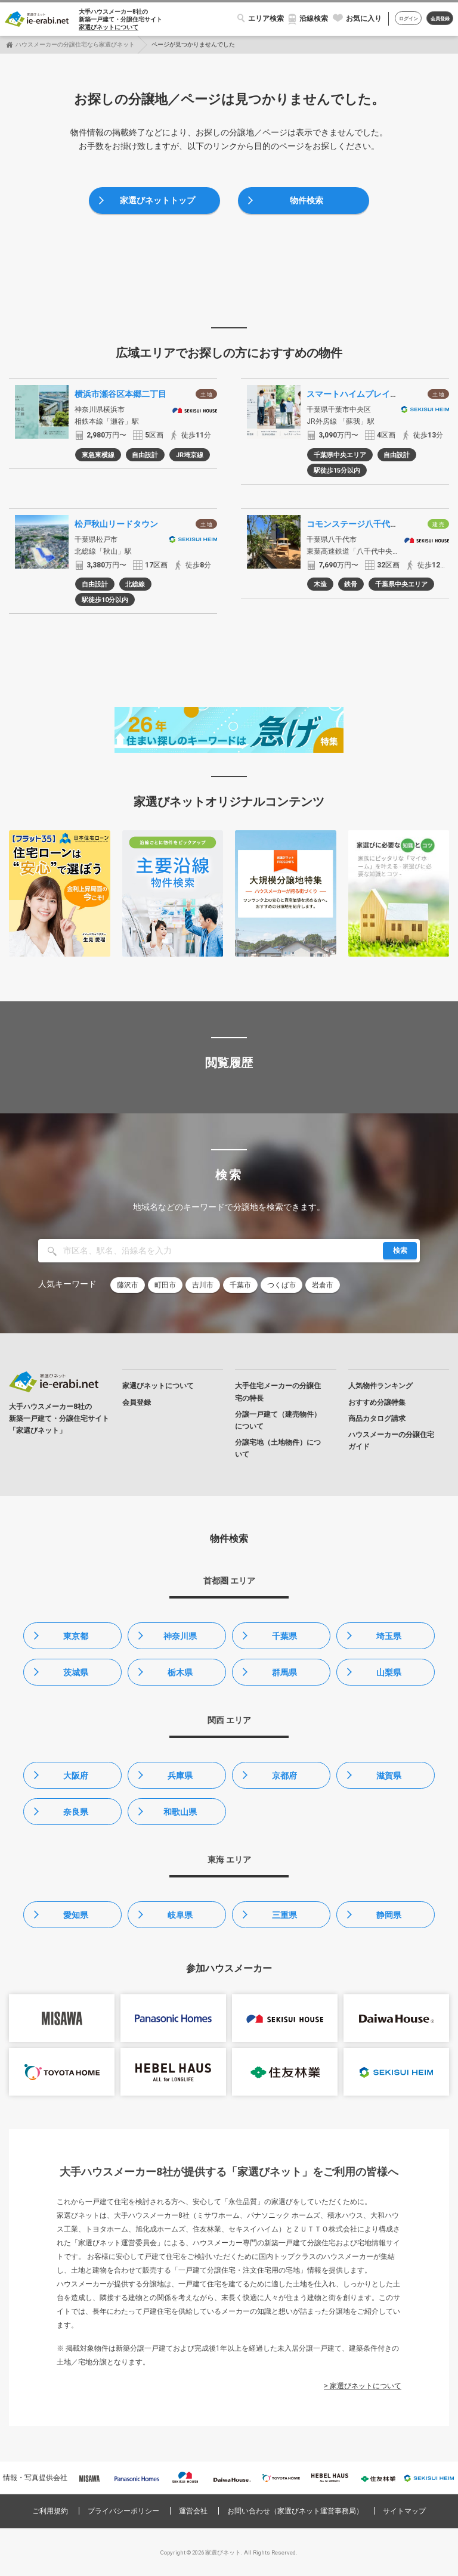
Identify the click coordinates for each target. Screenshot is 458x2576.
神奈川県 (180, 1636)
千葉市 (240, 1285)
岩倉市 (322, 1285)
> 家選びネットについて (362, 2386)
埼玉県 (388, 1636)
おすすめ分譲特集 (377, 1402)
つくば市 (281, 1285)
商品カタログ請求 (377, 1418)
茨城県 (75, 1672)
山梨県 (388, 1672)
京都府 (284, 1775)
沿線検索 (313, 18)
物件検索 (306, 200)
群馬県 (284, 1672)
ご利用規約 (50, 2511)
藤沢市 (127, 1285)
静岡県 (388, 1915)
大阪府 (75, 1775)
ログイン (408, 18)
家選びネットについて (108, 27)
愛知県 (75, 1915)
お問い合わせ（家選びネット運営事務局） (295, 2511)
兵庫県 (180, 1775)
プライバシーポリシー (123, 2511)
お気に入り (364, 18)
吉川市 (202, 1285)
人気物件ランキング (380, 1386)
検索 (400, 1250)
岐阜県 (180, 1915)
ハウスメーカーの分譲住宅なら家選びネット (75, 44)
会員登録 (440, 18)
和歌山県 (180, 1812)
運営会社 (193, 2511)
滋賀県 (388, 1775)
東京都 (75, 1636)
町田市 (165, 1285)
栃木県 (180, 1672)
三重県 (284, 1915)
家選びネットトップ (157, 200)
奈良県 (75, 1812)
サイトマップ (404, 2511)
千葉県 (284, 1636)
